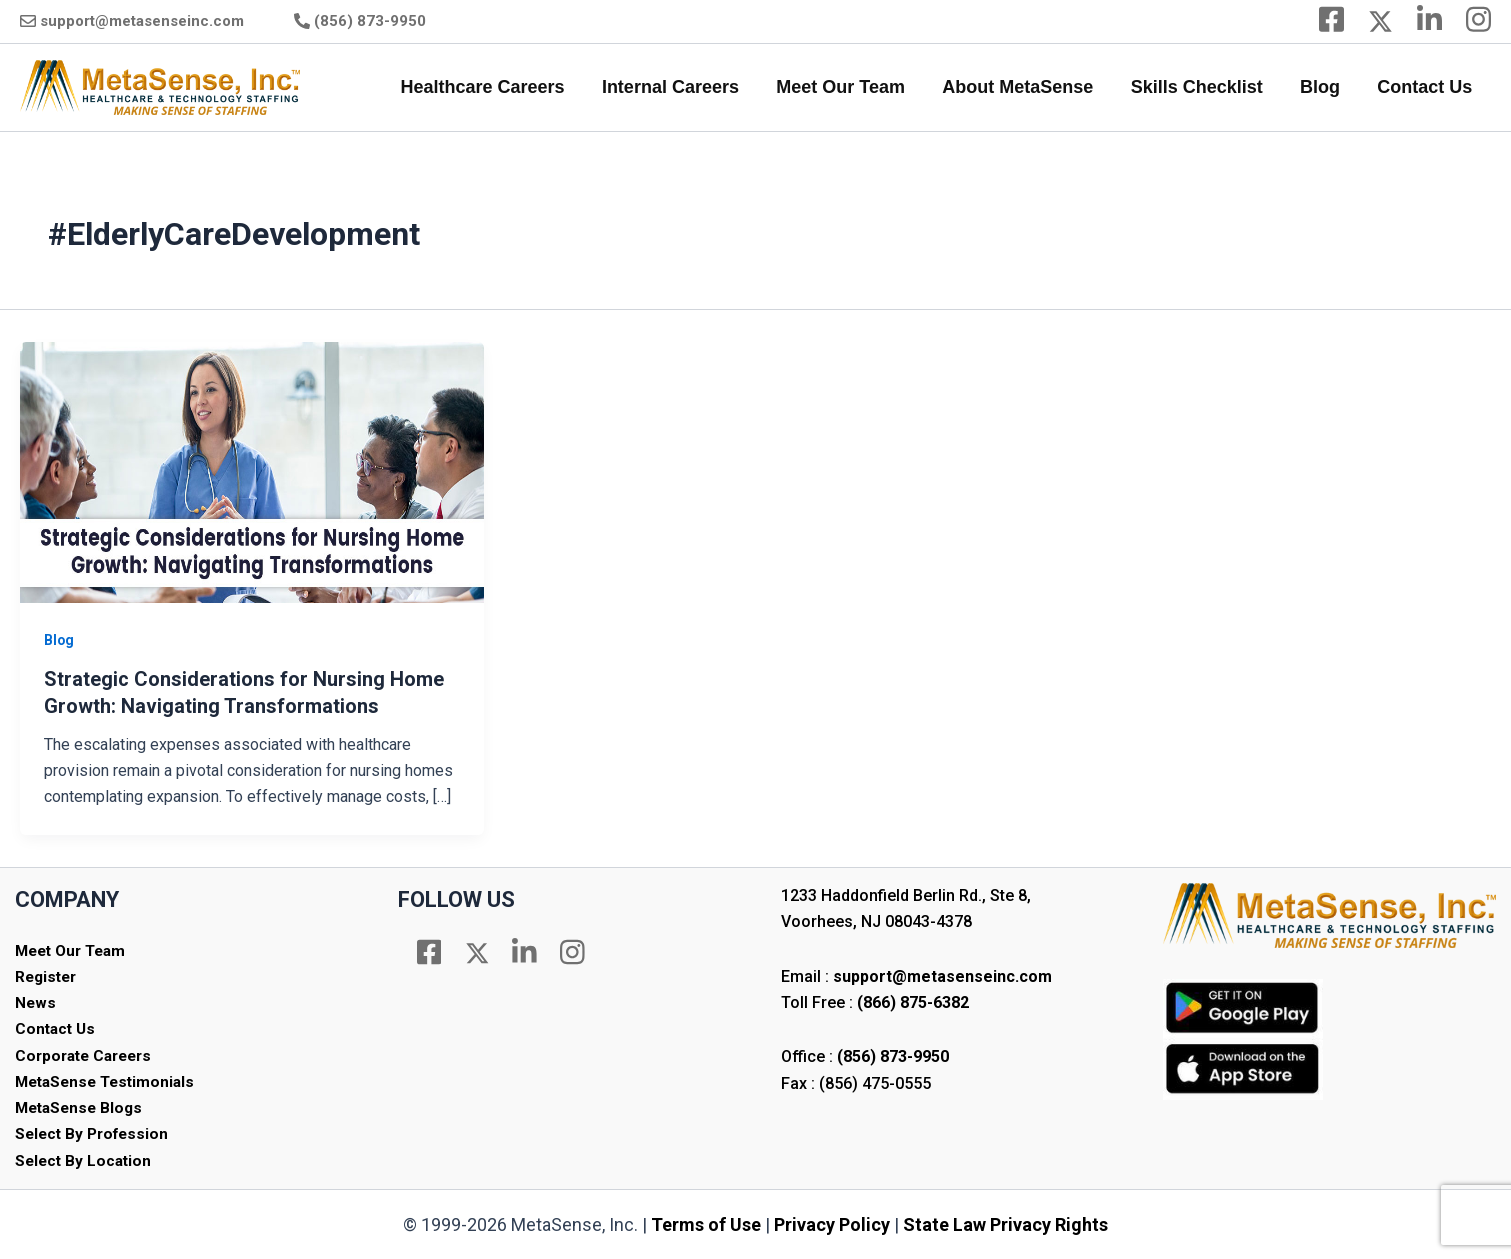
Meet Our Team (846, 87)
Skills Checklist (1200, 87)
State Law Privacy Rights (1005, 1224)
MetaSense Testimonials (109, 1080)
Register (48, 975)
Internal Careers (677, 87)
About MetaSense (1022, 87)
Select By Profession (95, 1133)
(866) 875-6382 (913, 1000)
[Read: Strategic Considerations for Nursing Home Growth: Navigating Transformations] (252, 471)
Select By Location (85, 1159)
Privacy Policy (832, 1224)
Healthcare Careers (491, 87)
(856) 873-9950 (370, 21)
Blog (1322, 87)
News (36, 1001)
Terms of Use (706, 1224)
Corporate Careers (88, 1054)
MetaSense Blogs (82, 1106)
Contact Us (1425, 87)
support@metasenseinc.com (142, 21)
